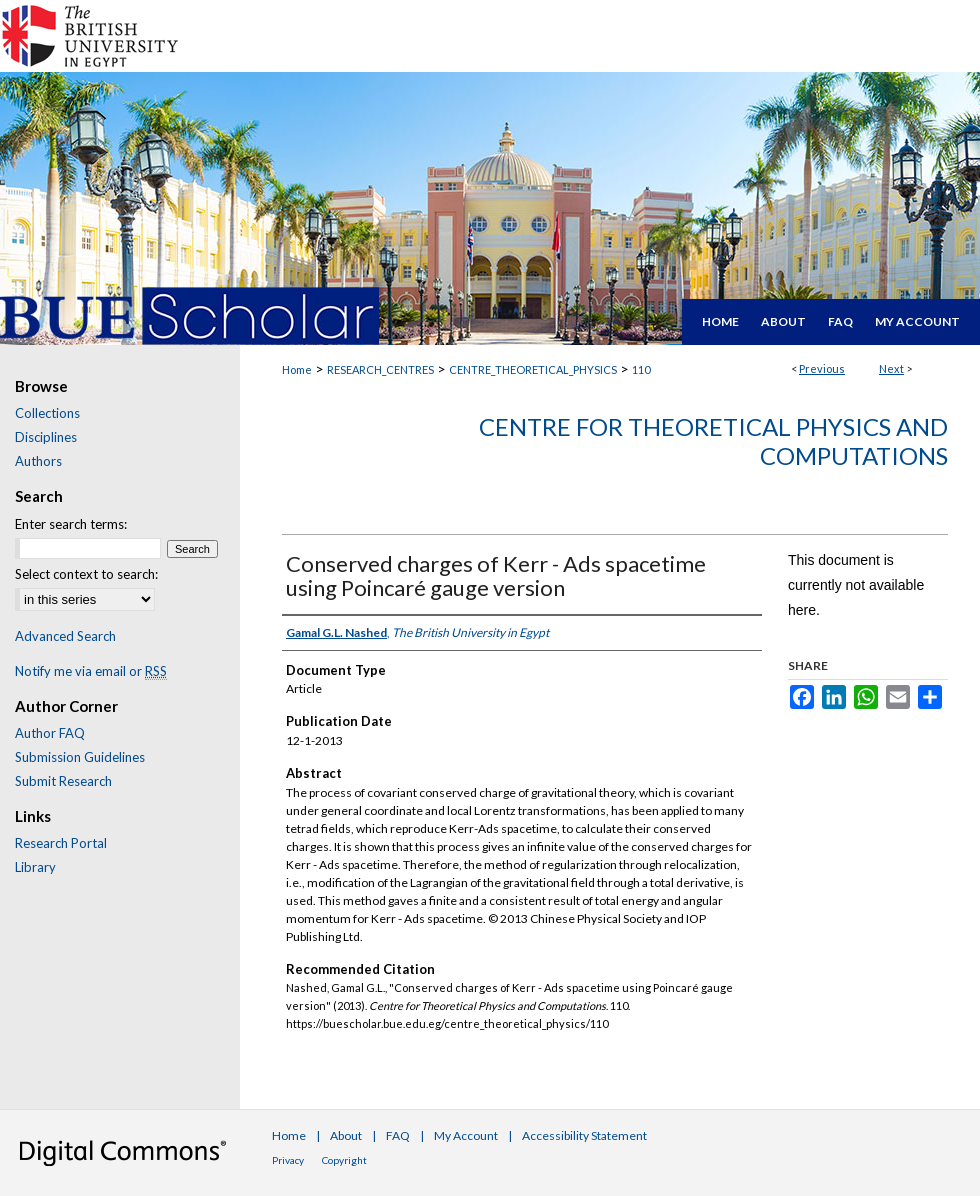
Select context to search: (86, 574)
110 (641, 369)
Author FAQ (50, 733)
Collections (47, 413)
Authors (38, 461)
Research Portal (61, 843)
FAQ (398, 1135)
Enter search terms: (71, 524)
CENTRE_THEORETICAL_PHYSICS (533, 369)
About (346, 1135)
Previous (822, 368)
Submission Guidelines (80, 757)
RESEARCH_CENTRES (380, 369)
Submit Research (63, 781)
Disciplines (46, 437)
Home (297, 369)
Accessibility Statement (584, 1135)
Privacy (288, 1160)
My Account (466, 1135)
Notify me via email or (91, 671)
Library (35, 867)
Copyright (344, 1160)
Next (891, 368)
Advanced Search (65, 636)
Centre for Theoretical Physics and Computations (713, 441)
